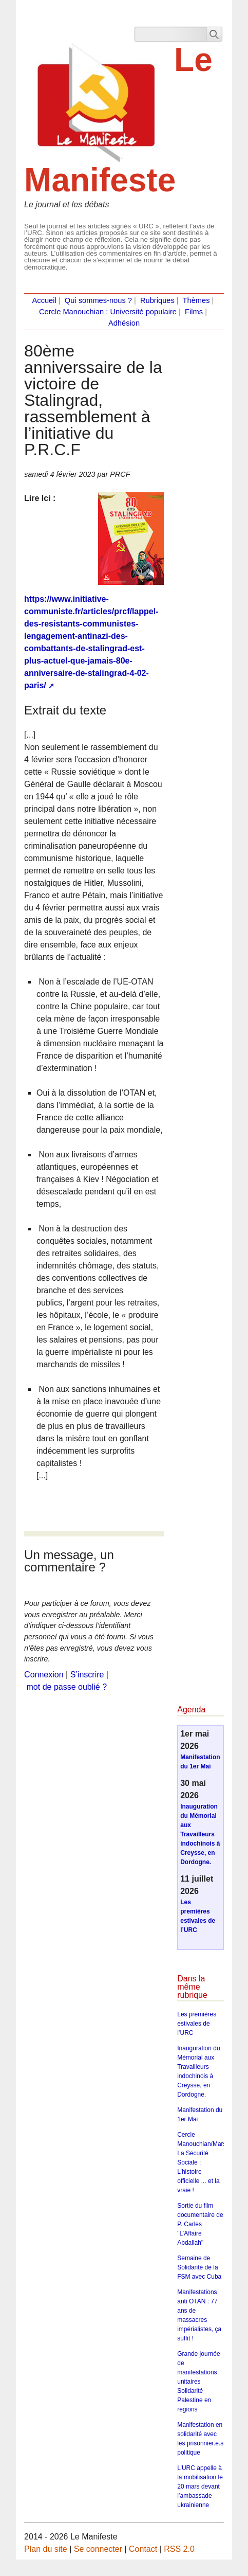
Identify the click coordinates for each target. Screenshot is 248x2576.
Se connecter (98, 2549)
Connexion (44, 1674)
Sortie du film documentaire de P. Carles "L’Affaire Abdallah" (200, 2224)
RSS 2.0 (179, 2549)
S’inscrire (87, 1674)
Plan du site (45, 2549)
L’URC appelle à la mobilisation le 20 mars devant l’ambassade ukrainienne (200, 2486)
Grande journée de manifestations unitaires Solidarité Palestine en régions (198, 2381)
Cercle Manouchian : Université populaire (108, 312)
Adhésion (124, 323)
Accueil (44, 300)
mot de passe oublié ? (67, 1687)
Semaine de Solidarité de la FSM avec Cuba (199, 2267)
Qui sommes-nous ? (98, 300)
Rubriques (157, 300)
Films (194, 312)
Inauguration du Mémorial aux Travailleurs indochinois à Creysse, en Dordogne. (200, 1834)
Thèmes (196, 300)
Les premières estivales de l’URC (196, 2023)
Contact (143, 2549)
